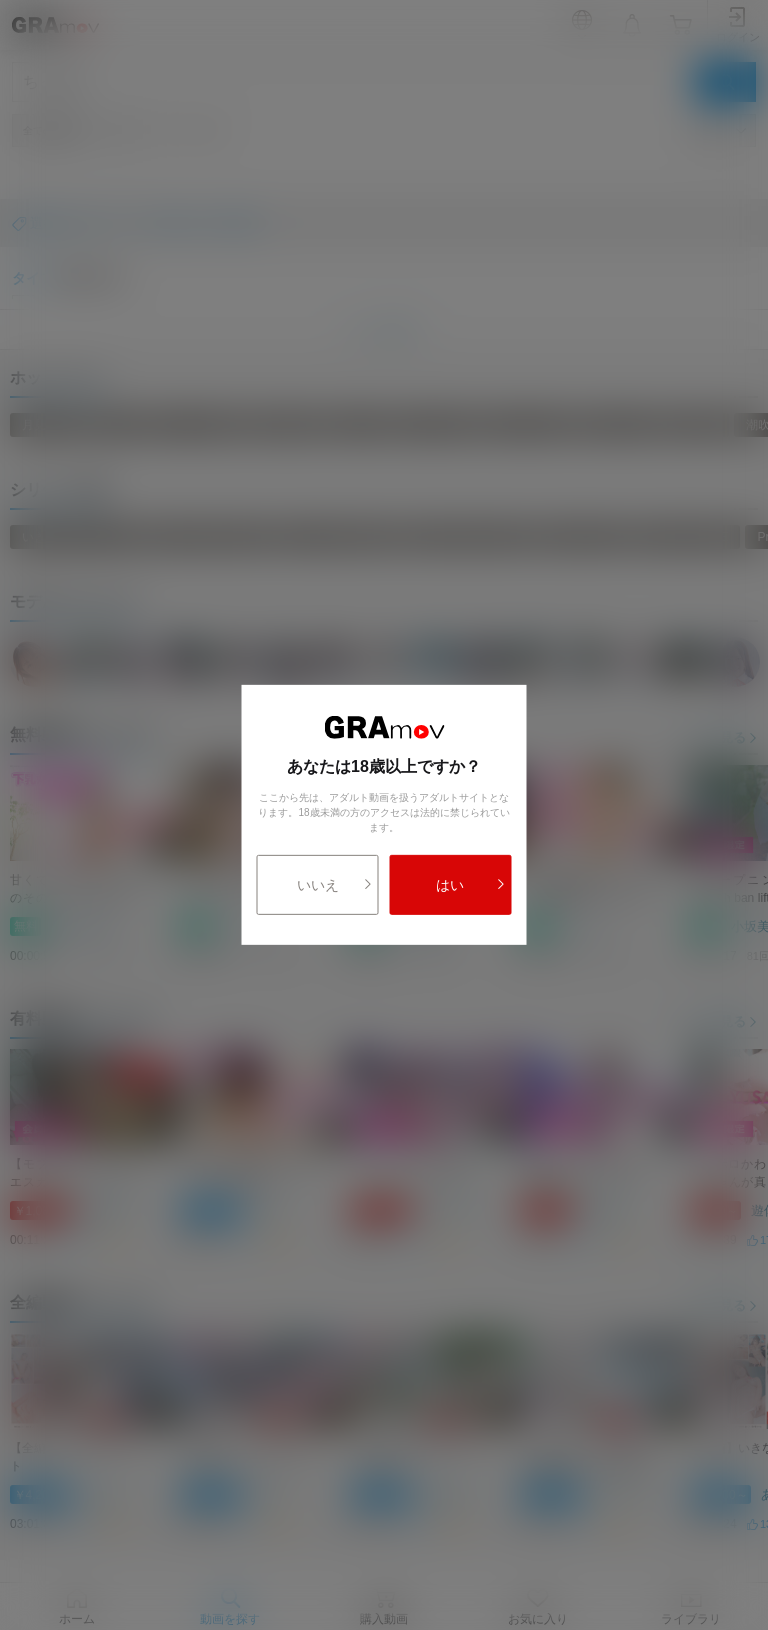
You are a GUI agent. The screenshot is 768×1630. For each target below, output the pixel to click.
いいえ (335, 885)
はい (470, 885)
